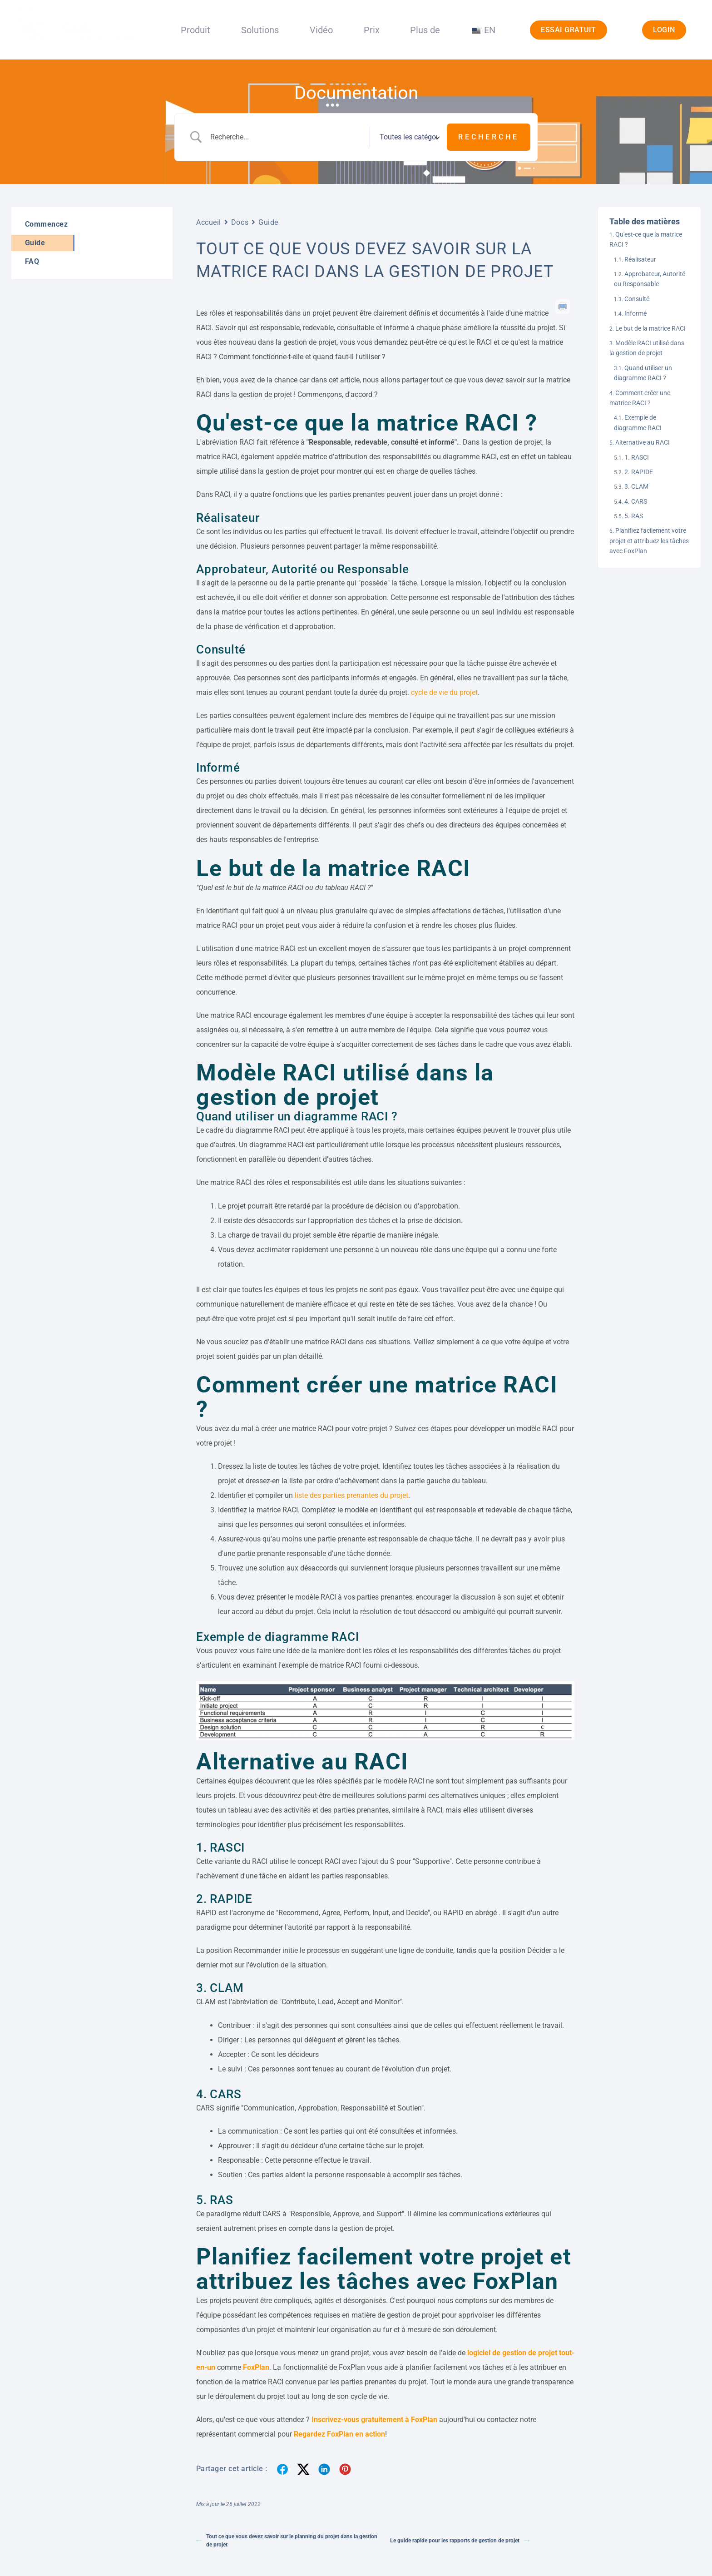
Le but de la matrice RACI (650, 328)
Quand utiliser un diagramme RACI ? (643, 372)
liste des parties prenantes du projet (351, 1495)
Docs (239, 222)
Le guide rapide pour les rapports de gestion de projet (459, 2540)
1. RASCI (636, 457)
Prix (372, 30)
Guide (268, 222)
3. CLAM (636, 486)
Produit (195, 30)
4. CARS (635, 501)
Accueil (208, 222)
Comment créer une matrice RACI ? (639, 397)
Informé (635, 313)
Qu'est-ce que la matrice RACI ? (645, 239)
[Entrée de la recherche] (286, 137)
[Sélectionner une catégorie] (408, 137)
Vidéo (321, 30)
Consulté (636, 298)
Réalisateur (640, 259)
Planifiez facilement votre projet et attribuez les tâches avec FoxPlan (649, 541)
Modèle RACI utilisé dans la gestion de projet (646, 348)
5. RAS (633, 516)
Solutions (260, 30)
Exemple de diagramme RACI (638, 422)
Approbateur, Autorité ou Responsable (649, 278)
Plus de (425, 30)
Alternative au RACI (642, 442)
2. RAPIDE (638, 472)
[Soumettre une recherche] (488, 137)
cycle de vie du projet (443, 692)
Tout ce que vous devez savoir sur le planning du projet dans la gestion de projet (286, 2540)
